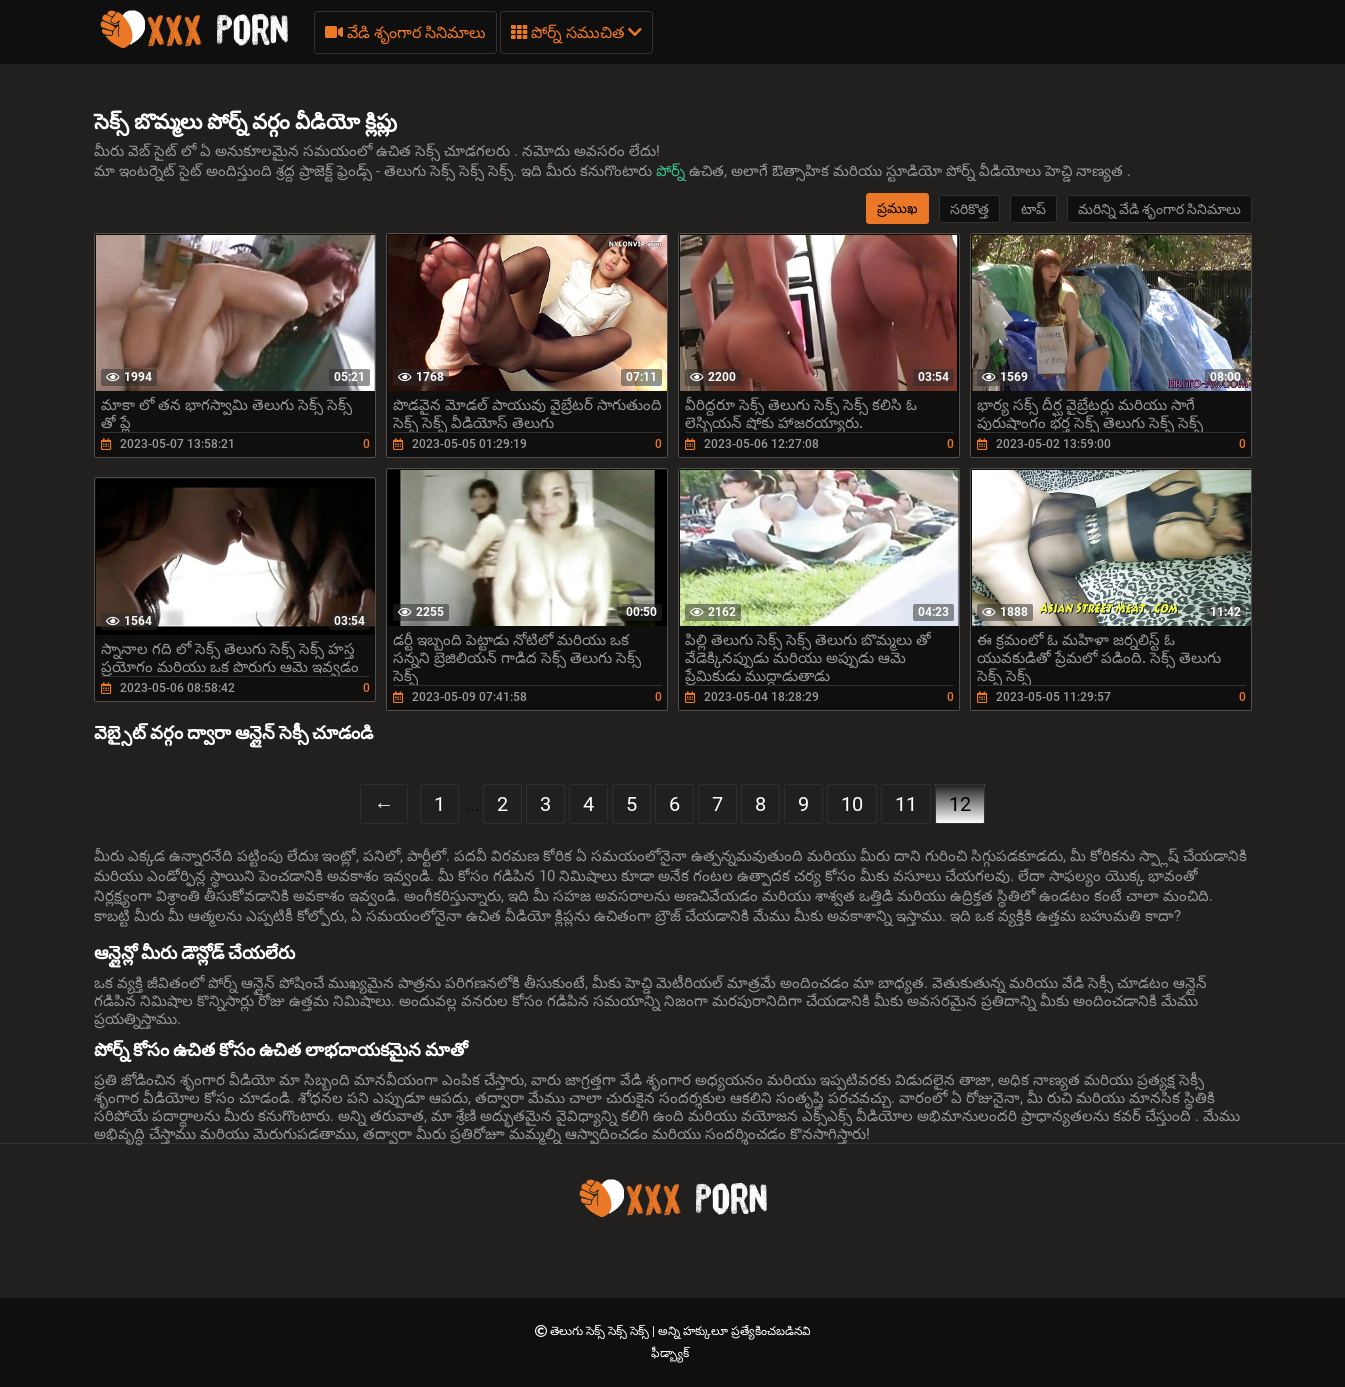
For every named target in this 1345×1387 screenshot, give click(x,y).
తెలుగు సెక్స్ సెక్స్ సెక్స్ (601, 1331)
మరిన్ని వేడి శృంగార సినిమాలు (1159, 209)
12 (960, 804)
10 (852, 804)
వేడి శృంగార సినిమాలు (405, 32)
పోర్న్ (672, 171)
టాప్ (1033, 209)
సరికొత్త (969, 209)
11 (906, 804)
